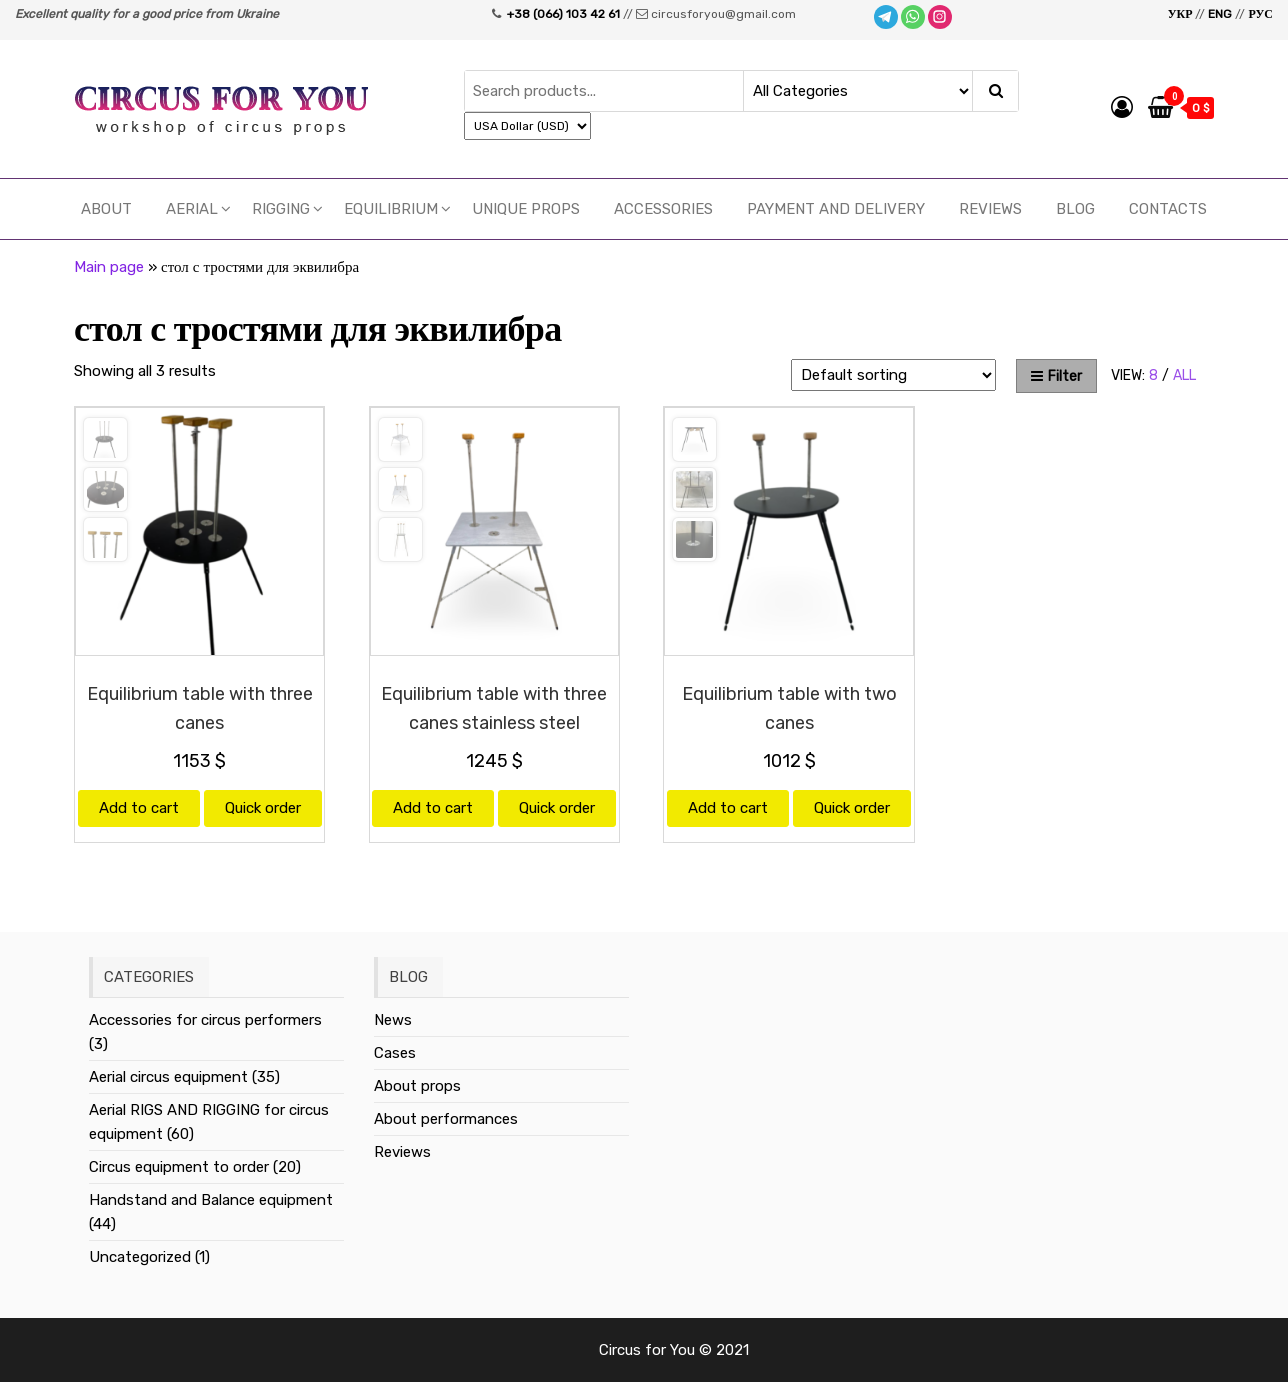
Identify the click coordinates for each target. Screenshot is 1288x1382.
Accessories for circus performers (205, 1020)
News (393, 1020)
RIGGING (281, 209)
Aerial (192, 209)
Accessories (663, 209)
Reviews (990, 209)
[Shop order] (893, 375)
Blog (1075, 209)
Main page (109, 267)
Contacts (1168, 209)
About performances (446, 1119)
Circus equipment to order (179, 1167)
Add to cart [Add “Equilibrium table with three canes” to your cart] (139, 808)
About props (417, 1086)
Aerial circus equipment (168, 1077)
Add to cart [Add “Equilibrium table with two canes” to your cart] (728, 808)
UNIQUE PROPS (526, 209)
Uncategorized (140, 1257)
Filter (1056, 376)
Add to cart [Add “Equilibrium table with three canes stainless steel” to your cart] (433, 808)
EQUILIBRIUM (391, 209)
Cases (395, 1053)
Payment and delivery (836, 209)
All (1184, 375)
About (106, 209)
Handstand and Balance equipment (211, 1200)
